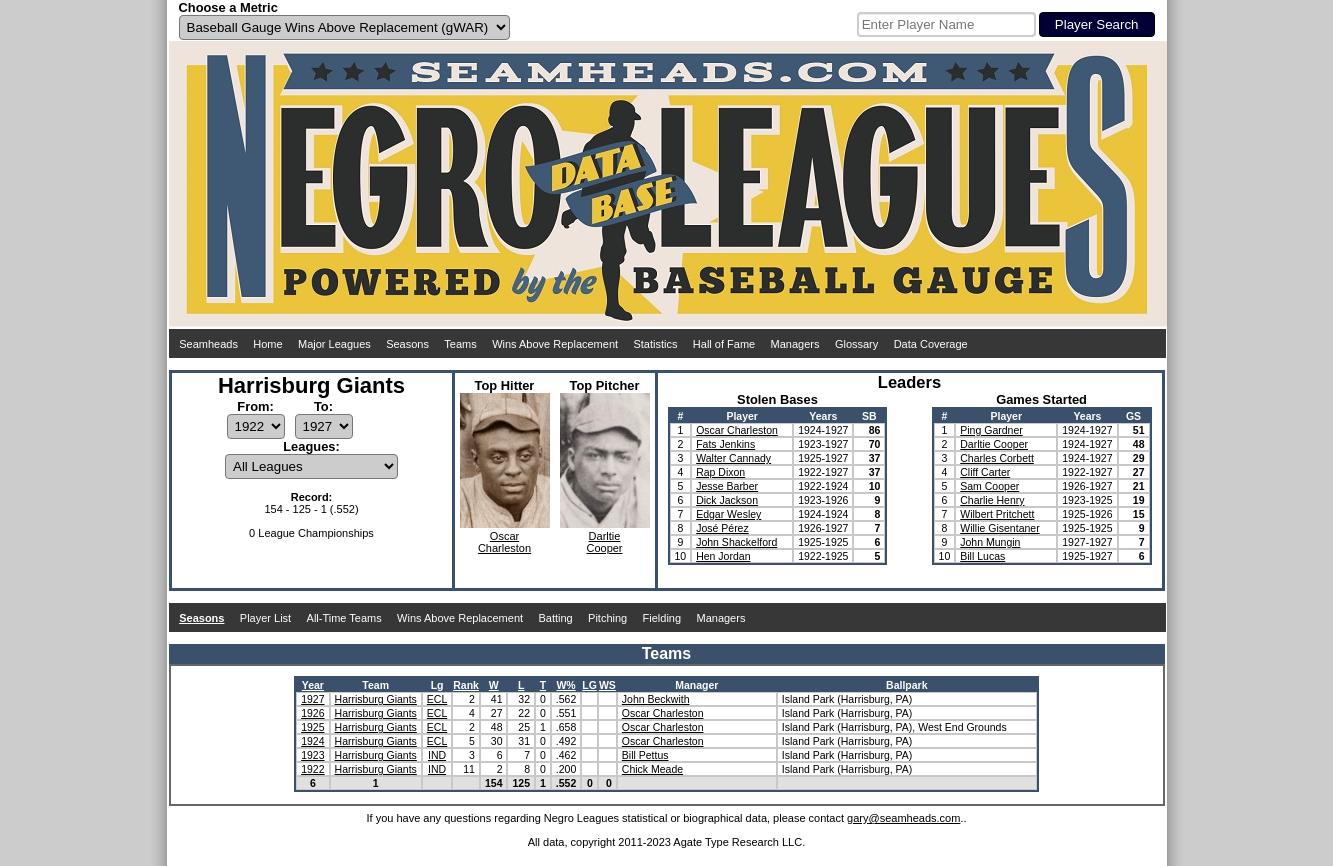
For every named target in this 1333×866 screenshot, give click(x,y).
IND (437, 755)
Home (267, 344)
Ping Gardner (991, 430)
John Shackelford (736, 542)
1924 (312, 741)
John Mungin (990, 542)
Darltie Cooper (994, 444)
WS (607, 685)
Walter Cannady (733, 458)
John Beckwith (656, 699)
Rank (466, 685)
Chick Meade (652, 769)
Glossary (856, 344)
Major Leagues (334, 344)
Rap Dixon (720, 472)
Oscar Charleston (737, 430)
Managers (795, 344)
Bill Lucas (982, 556)
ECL (437, 699)
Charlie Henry (992, 500)
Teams (460, 344)
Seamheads (208, 344)
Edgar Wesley (728, 514)
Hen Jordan (723, 556)
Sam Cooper (989, 486)
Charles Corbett (997, 458)
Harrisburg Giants (376, 699)
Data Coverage (931, 344)
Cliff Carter (985, 472)
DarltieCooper (604, 542)
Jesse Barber (727, 486)
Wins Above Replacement (555, 344)
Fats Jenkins (725, 444)
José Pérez (722, 528)
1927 (312, 699)
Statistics (655, 344)
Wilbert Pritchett (997, 514)
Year (313, 685)
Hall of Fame (724, 344)
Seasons (407, 344)
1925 (312, 727)
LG (589, 685)
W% (565, 685)
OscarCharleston (504, 542)
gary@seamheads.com (903, 818)
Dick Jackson (727, 500)
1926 (312, 713)
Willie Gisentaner (999, 528)
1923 (312, 755)
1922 (312, 769)
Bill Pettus (645, 755)
